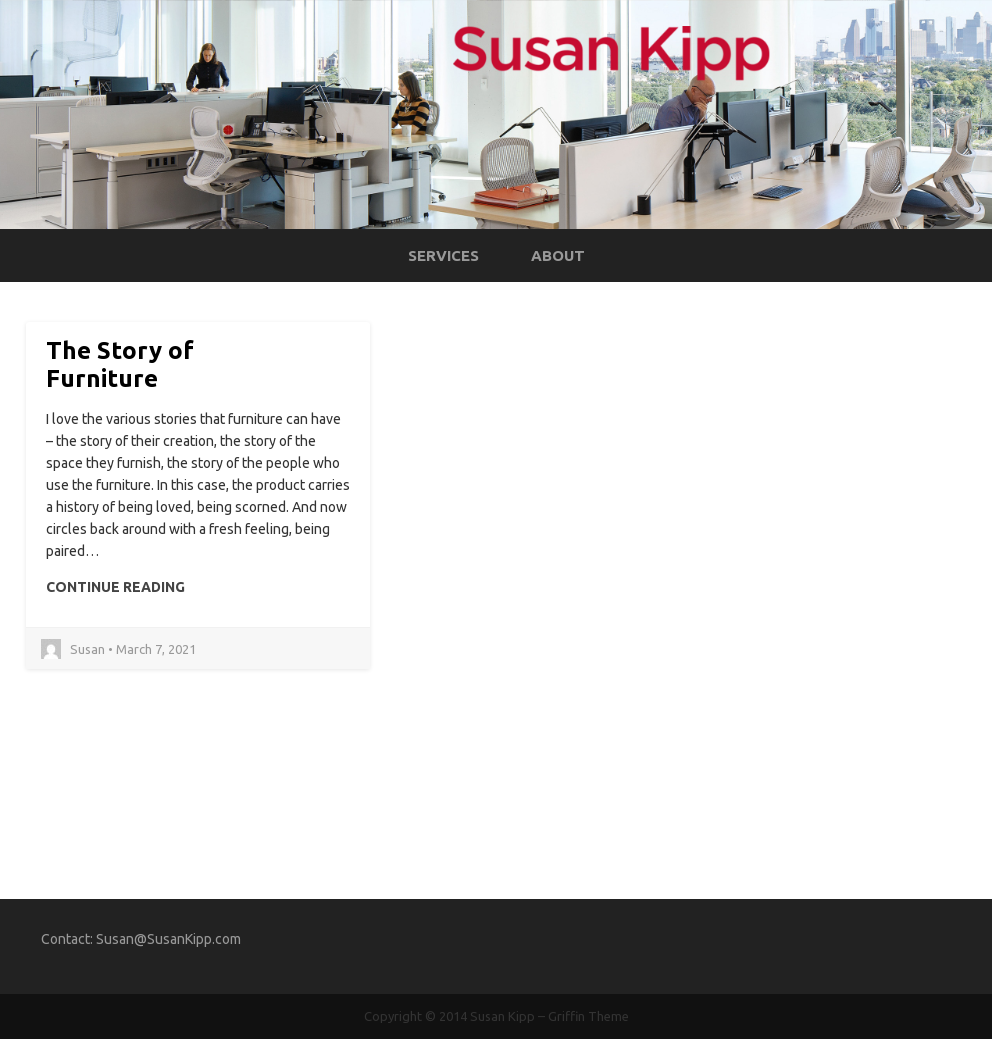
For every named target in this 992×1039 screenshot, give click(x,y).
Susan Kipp (502, 1016)
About (558, 255)
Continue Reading (115, 587)
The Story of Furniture (120, 364)
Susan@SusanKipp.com (168, 939)
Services (443, 255)
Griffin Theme (588, 1016)
